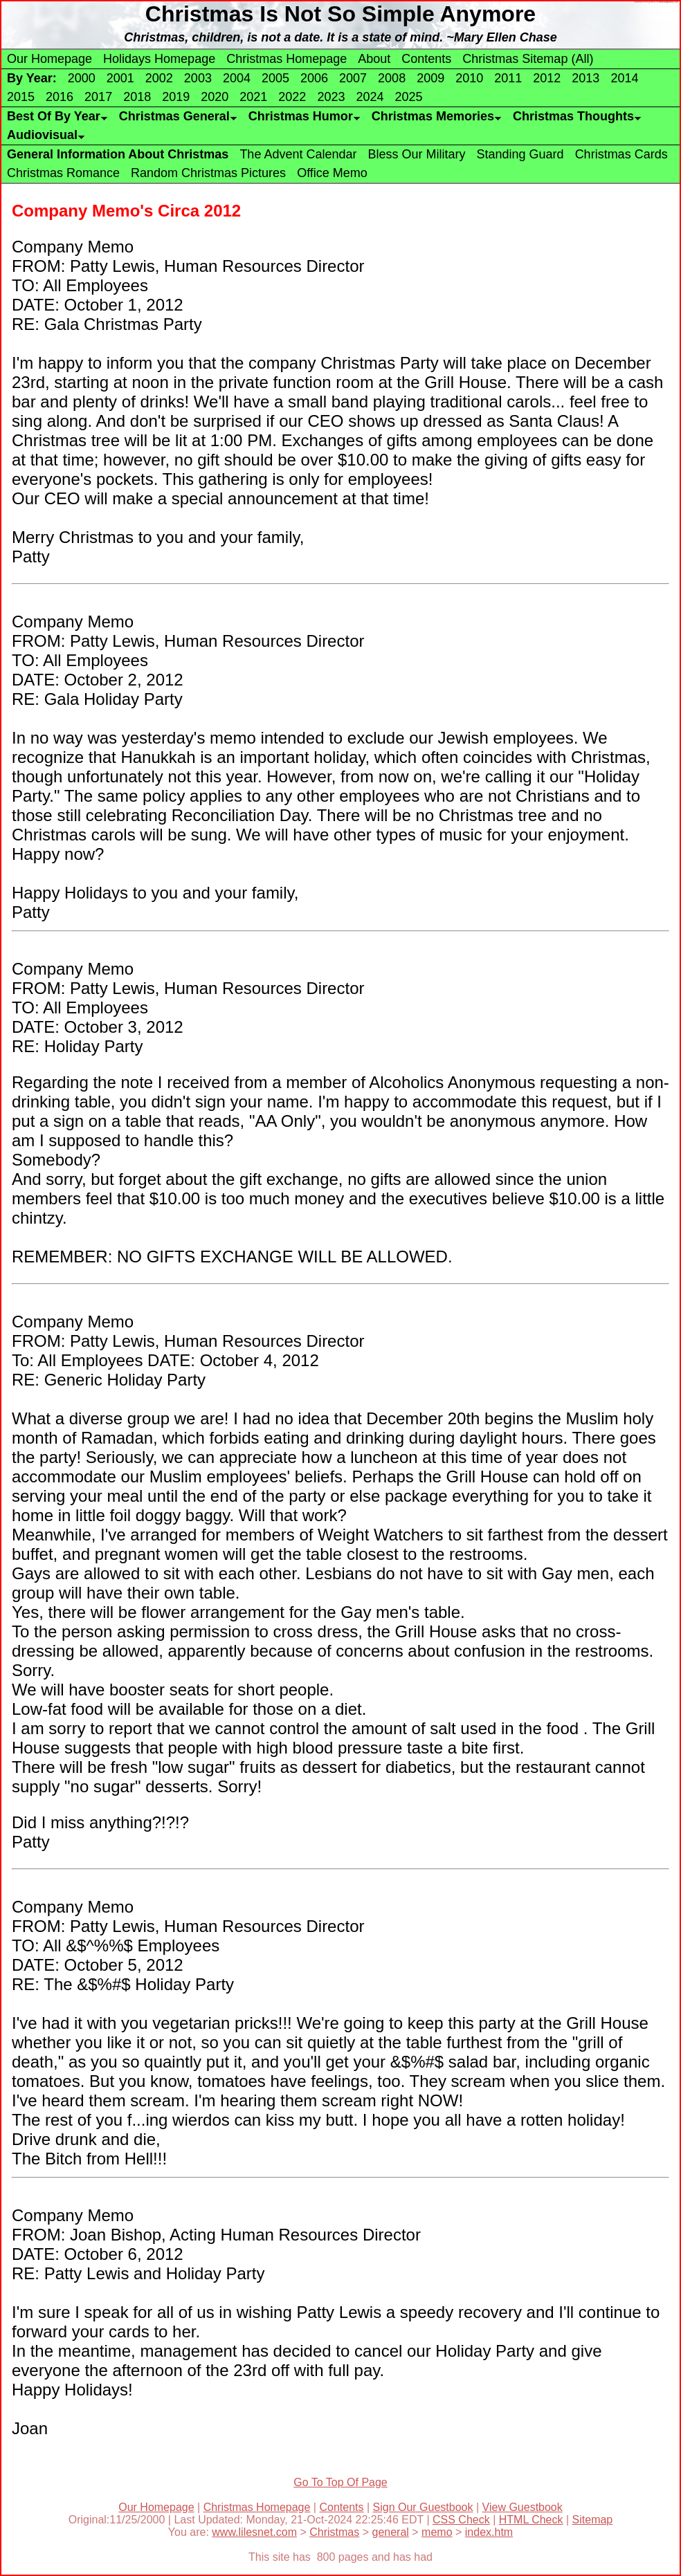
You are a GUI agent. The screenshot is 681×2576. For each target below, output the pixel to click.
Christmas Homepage (286, 59)
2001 (120, 78)
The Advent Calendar (297, 154)
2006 (314, 78)
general (390, 2532)
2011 (508, 78)
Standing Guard (520, 154)
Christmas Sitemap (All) (527, 59)
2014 (624, 78)
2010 (469, 78)
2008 (392, 78)
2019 (176, 97)
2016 (59, 97)
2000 (82, 78)
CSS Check (461, 2520)
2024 (369, 97)
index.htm (489, 2532)
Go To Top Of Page (340, 2482)
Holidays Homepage (159, 59)
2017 (98, 97)
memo (436, 2532)
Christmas (334, 2532)
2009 (430, 78)
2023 (331, 97)
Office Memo (332, 173)
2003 (198, 78)
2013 (585, 78)
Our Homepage (49, 59)
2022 (292, 97)
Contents (426, 59)
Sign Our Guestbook (423, 2507)
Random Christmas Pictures (208, 173)
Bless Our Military (417, 154)
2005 (275, 78)
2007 (353, 78)
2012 (547, 78)
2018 (137, 97)
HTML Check (531, 2520)
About (374, 59)
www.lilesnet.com (254, 2532)
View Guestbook (522, 2507)
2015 (21, 97)
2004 (237, 78)
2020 (214, 97)
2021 (253, 97)
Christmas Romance (63, 173)
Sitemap (592, 2520)
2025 (408, 97)
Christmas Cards (621, 154)
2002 (159, 78)
